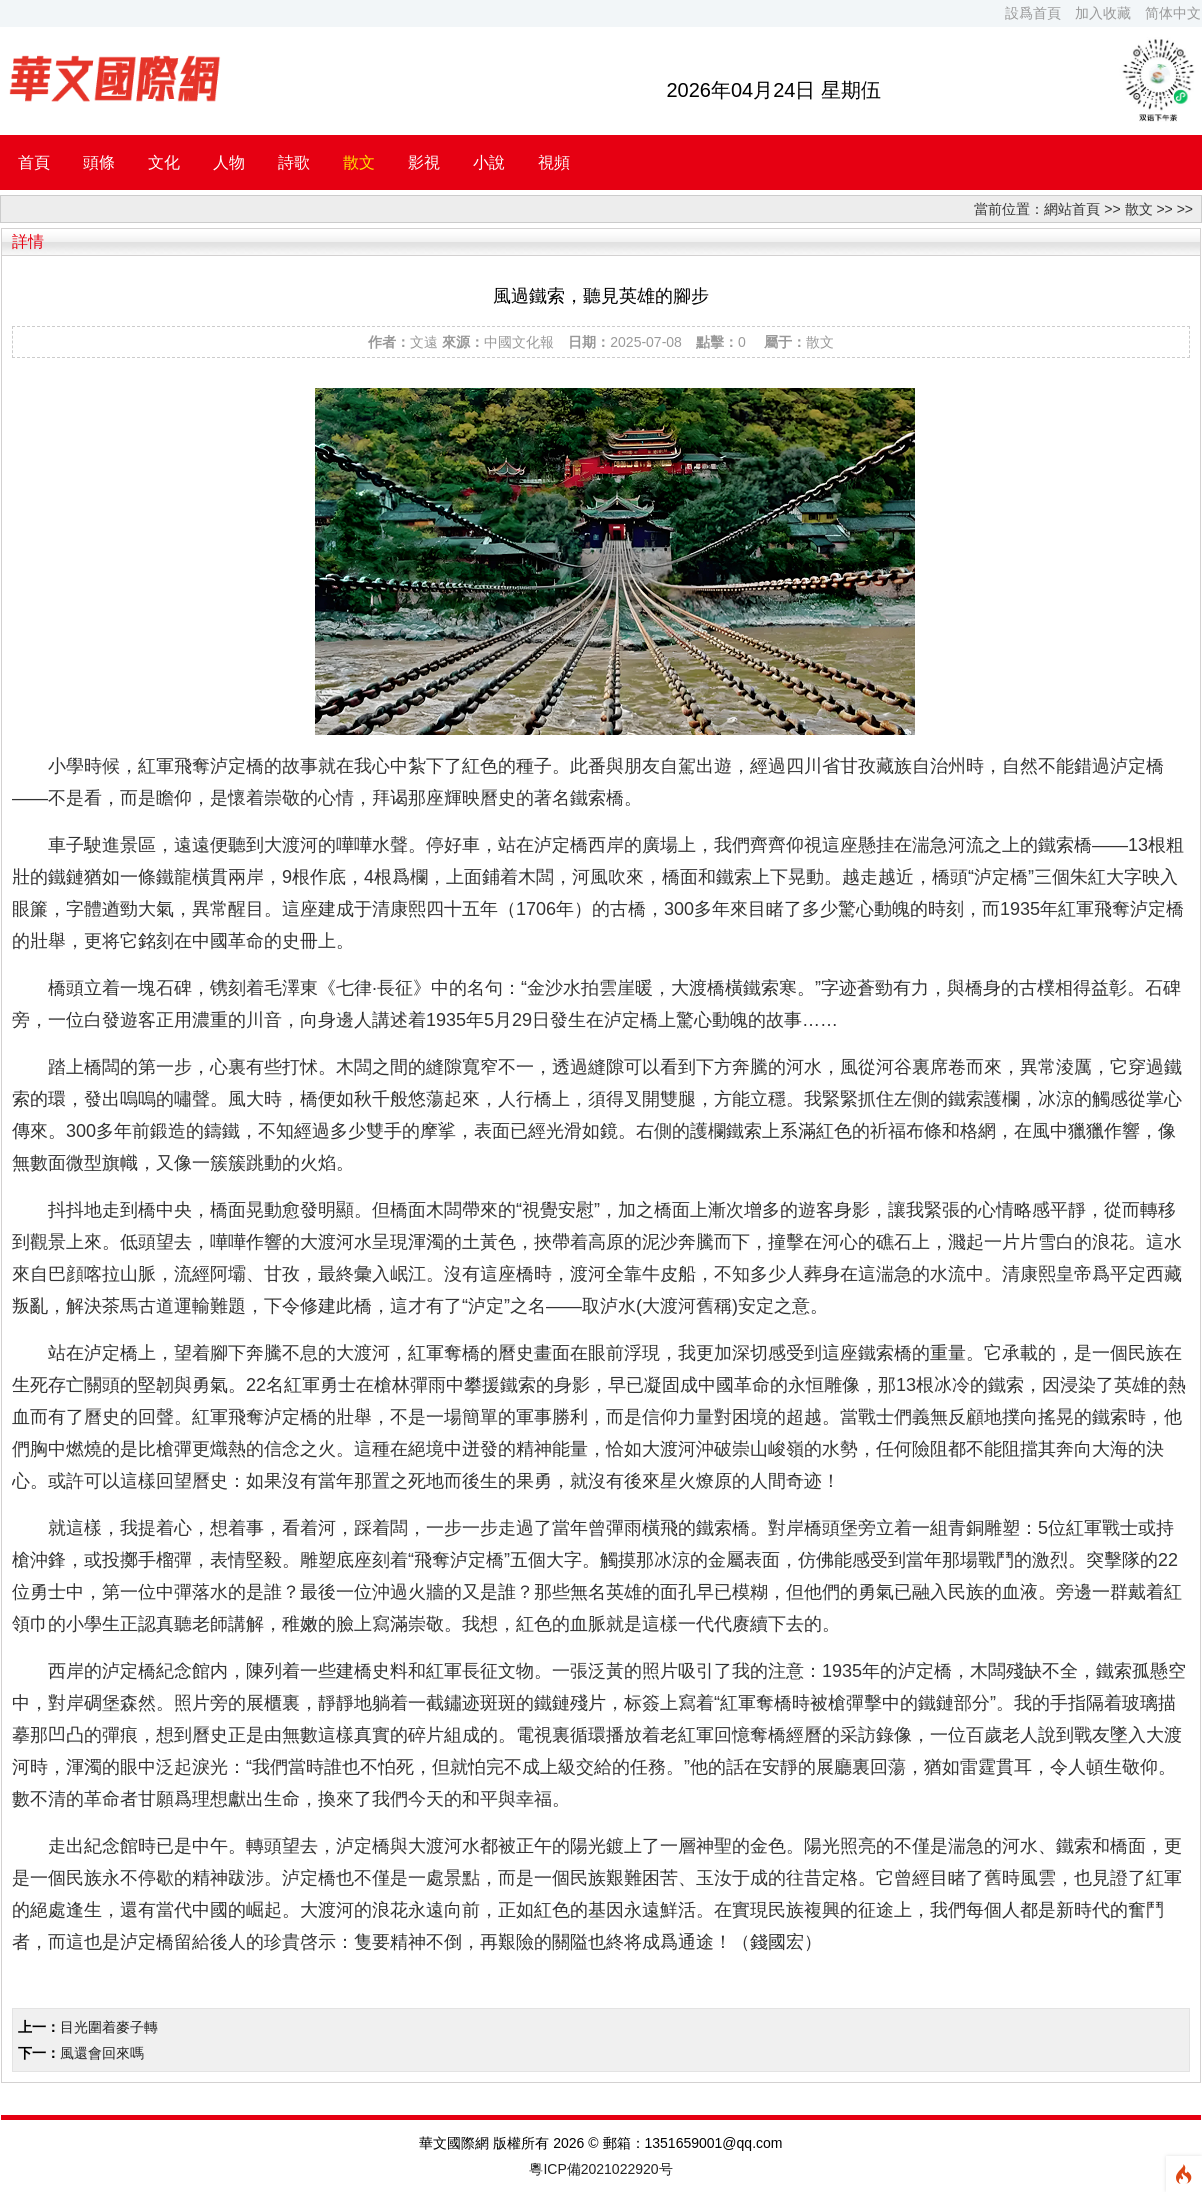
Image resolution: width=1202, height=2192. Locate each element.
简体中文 (1173, 13)
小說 (489, 162)
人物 (229, 162)
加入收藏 (1103, 13)
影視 (424, 162)
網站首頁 (1072, 209)
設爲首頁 (1033, 13)
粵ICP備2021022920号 (600, 2169)
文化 (164, 162)
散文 (359, 162)
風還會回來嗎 (102, 2053)
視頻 (554, 162)
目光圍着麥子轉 (109, 2027)
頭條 (99, 162)
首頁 (34, 162)
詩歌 (294, 162)
